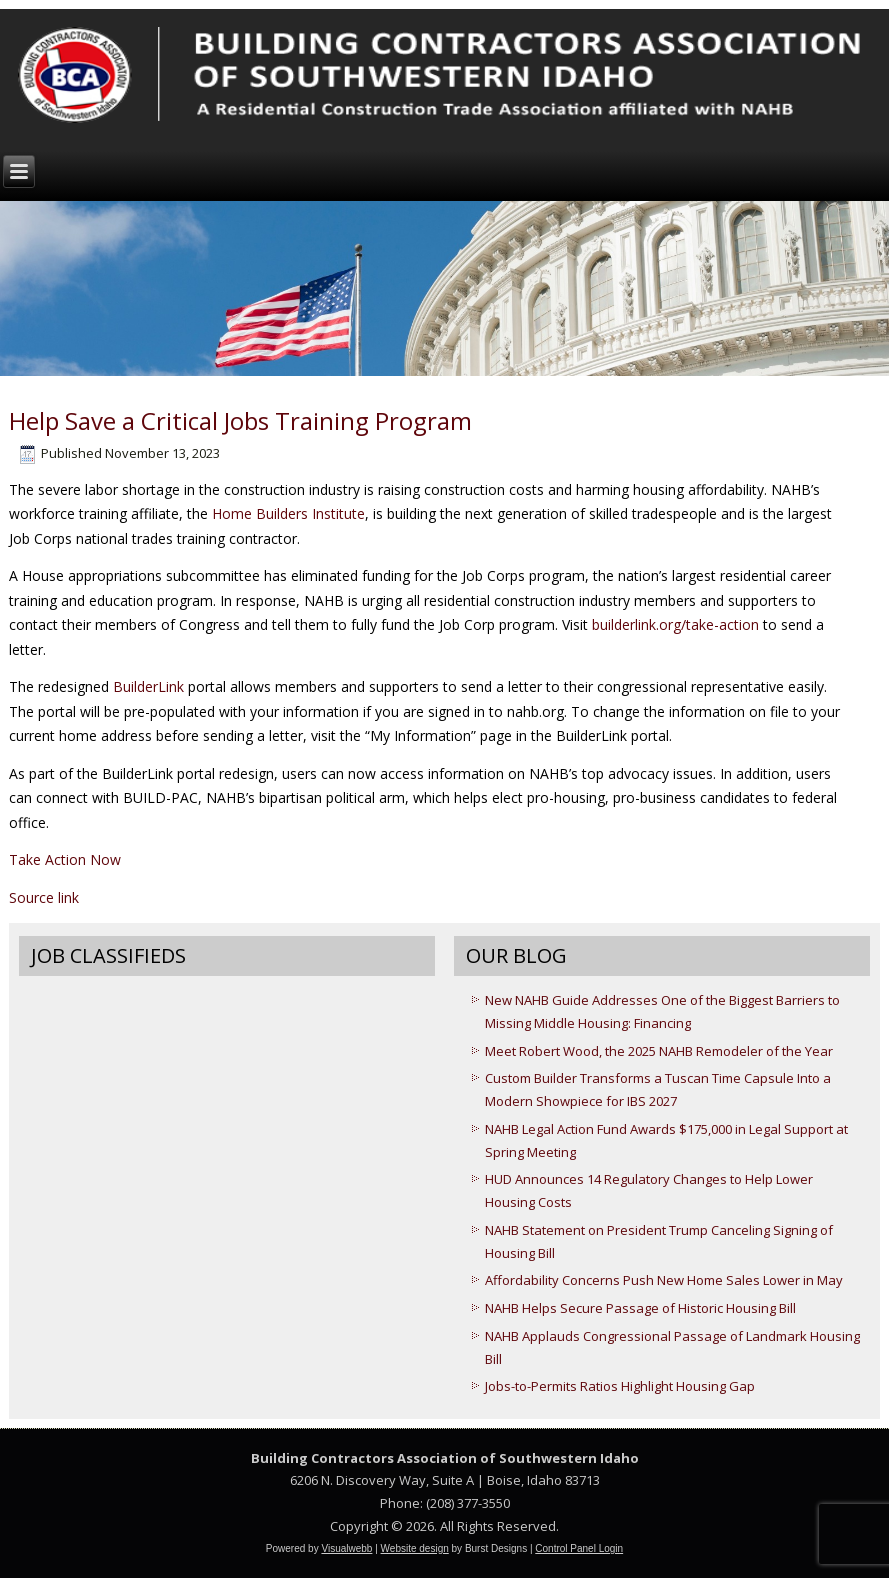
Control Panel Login (579, 1548)
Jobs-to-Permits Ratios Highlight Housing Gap (620, 1386)
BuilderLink (148, 686)
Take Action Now (65, 859)
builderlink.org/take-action (675, 624)
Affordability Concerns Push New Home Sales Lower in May (664, 1280)
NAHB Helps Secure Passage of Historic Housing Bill (640, 1308)
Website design (415, 1548)
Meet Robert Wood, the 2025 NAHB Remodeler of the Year (659, 1051)
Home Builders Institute (288, 513)
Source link (44, 897)
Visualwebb (346, 1548)
